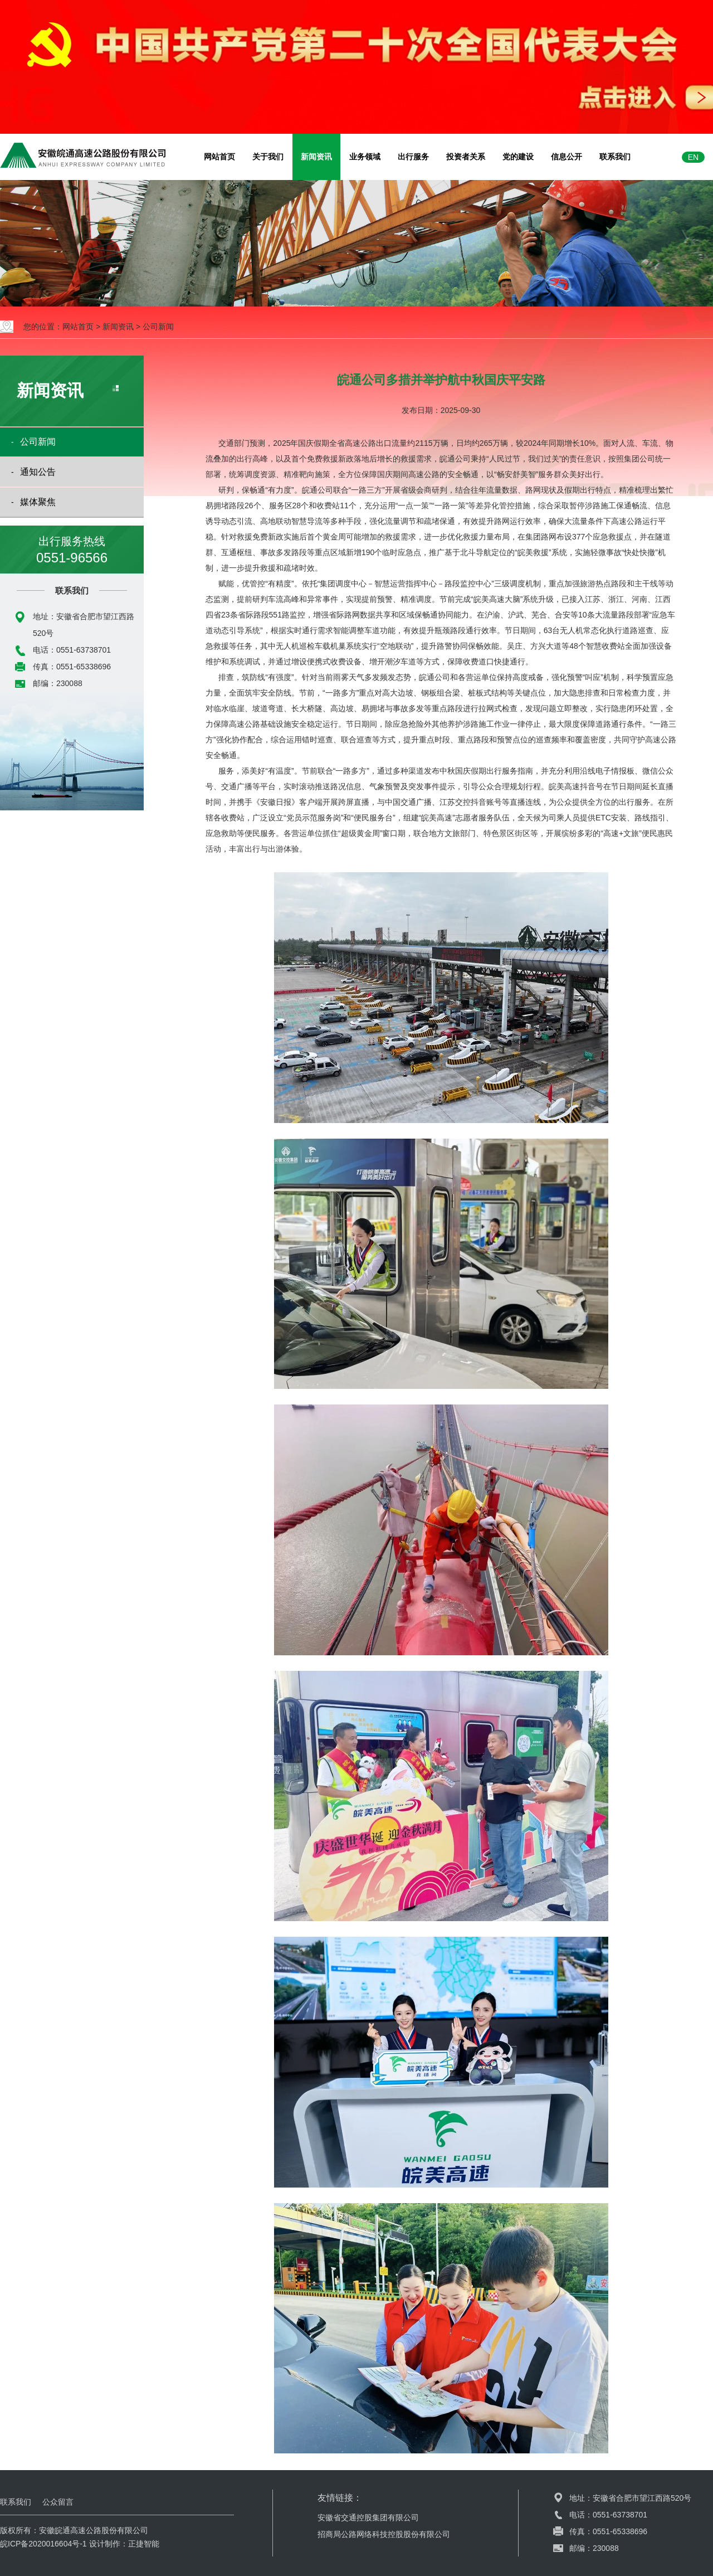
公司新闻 (158, 326)
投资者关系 (465, 156)
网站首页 (219, 156)
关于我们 (268, 156)
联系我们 (615, 156)
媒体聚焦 (38, 502)
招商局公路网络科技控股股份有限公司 (384, 2534)
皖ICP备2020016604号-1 (43, 2543)
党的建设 (518, 156)
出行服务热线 (72, 550)
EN (693, 157)
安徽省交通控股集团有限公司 (368, 2517)
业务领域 (364, 156)
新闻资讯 (316, 156)
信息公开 (566, 156)
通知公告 (38, 472)
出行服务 (413, 156)
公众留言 (58, 2501)
